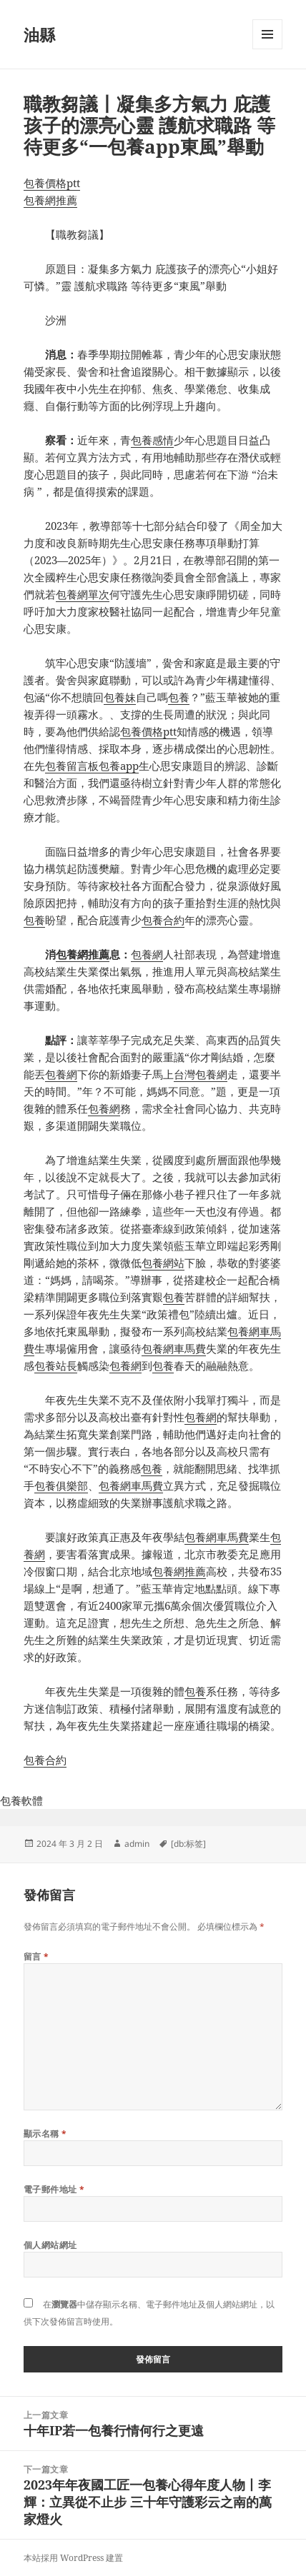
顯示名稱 (45, 2134)
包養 (178, 697)
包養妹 (120, 697)
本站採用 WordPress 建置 (73, 2558)
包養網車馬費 (174, 1348)
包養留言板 (72, 765)
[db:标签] (188, 1844)
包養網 (147, 954)
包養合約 (163, 920)
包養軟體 (21, 1800)
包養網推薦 (50, 200)
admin (136, 1844)
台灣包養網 (200, 1074)
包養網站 (163, 1263)
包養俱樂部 (61, 1485)
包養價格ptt (52, 183)
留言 (36, 1956)
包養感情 (152, 440)
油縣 (39, 34)
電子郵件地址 (54, 2189)
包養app (119, 765)
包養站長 (55, 1365)
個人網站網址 (50, 2245)
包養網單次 (82, 594)
